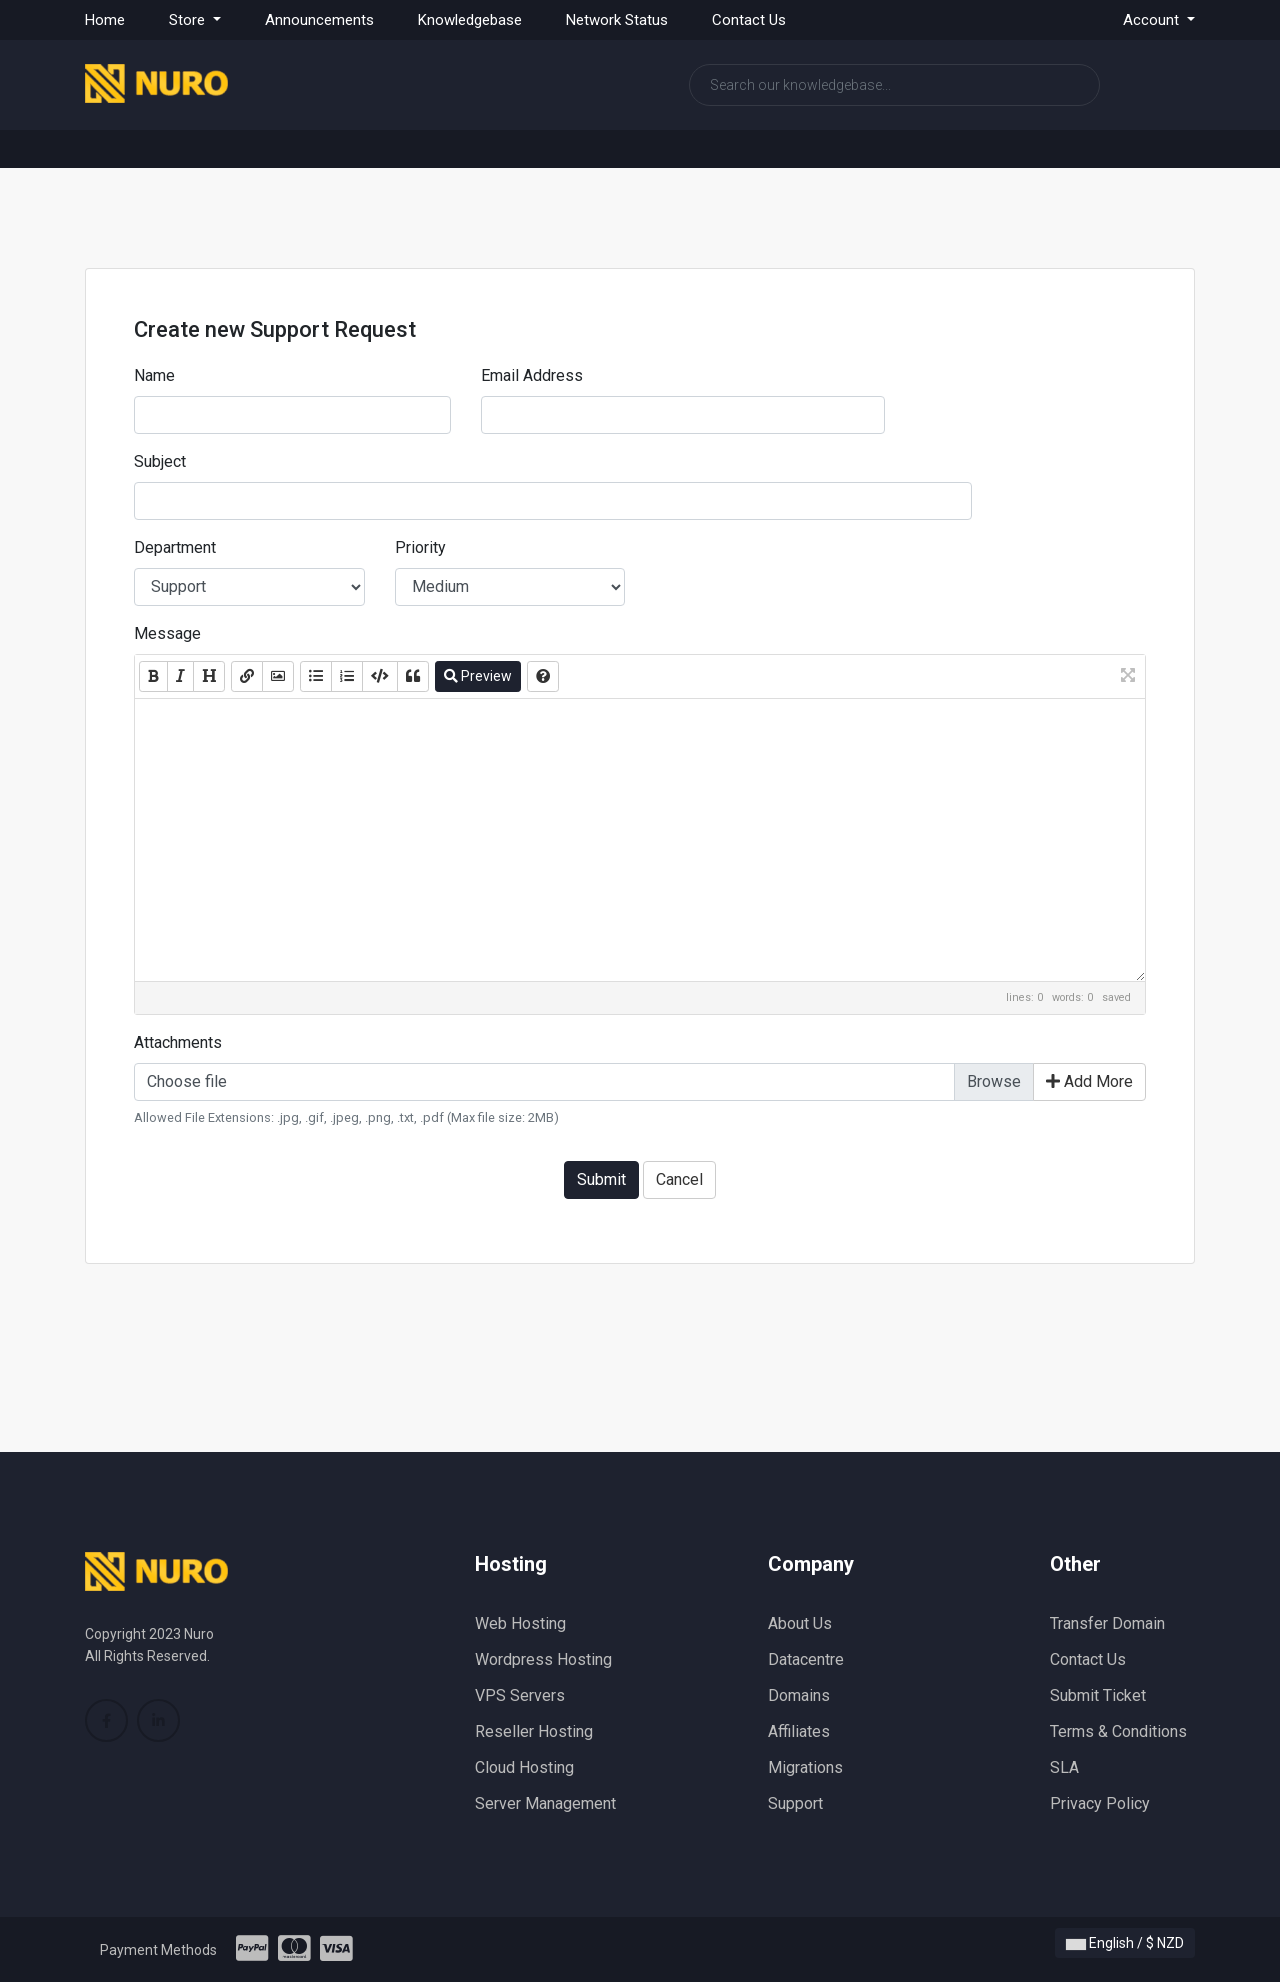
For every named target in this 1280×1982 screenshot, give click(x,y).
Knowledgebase (470, 20)
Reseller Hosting (534, 1731)
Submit (601, 1179)
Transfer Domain (1107, 1623)
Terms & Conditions (1118, 1731)
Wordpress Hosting (543, 1659)
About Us (800, 1623)
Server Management (545, 1803)
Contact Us (749, 20)
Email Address (532, 375)
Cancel (679, 1179)
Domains (799, 1695)
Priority (420, 547)
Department (175, 547)
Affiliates (799, 1731)
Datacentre (806, 1659)
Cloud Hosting (524, 1767)
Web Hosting (520, 1623)
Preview (478, 676)
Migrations (805, 1767)
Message (167, 633)
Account (1153, 20)
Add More (1089, 1081)
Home (105, 20)
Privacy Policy (1100, 1803)
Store (189, 20)
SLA (1064, 1767)
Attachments (178, 1042)
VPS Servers (520, 1695)
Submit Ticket (1098, 1695)
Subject (160, 461)
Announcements (319, 20)
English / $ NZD (1125, 1943)
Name (154, 375)
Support (795, 1803)
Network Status (617, 20)
